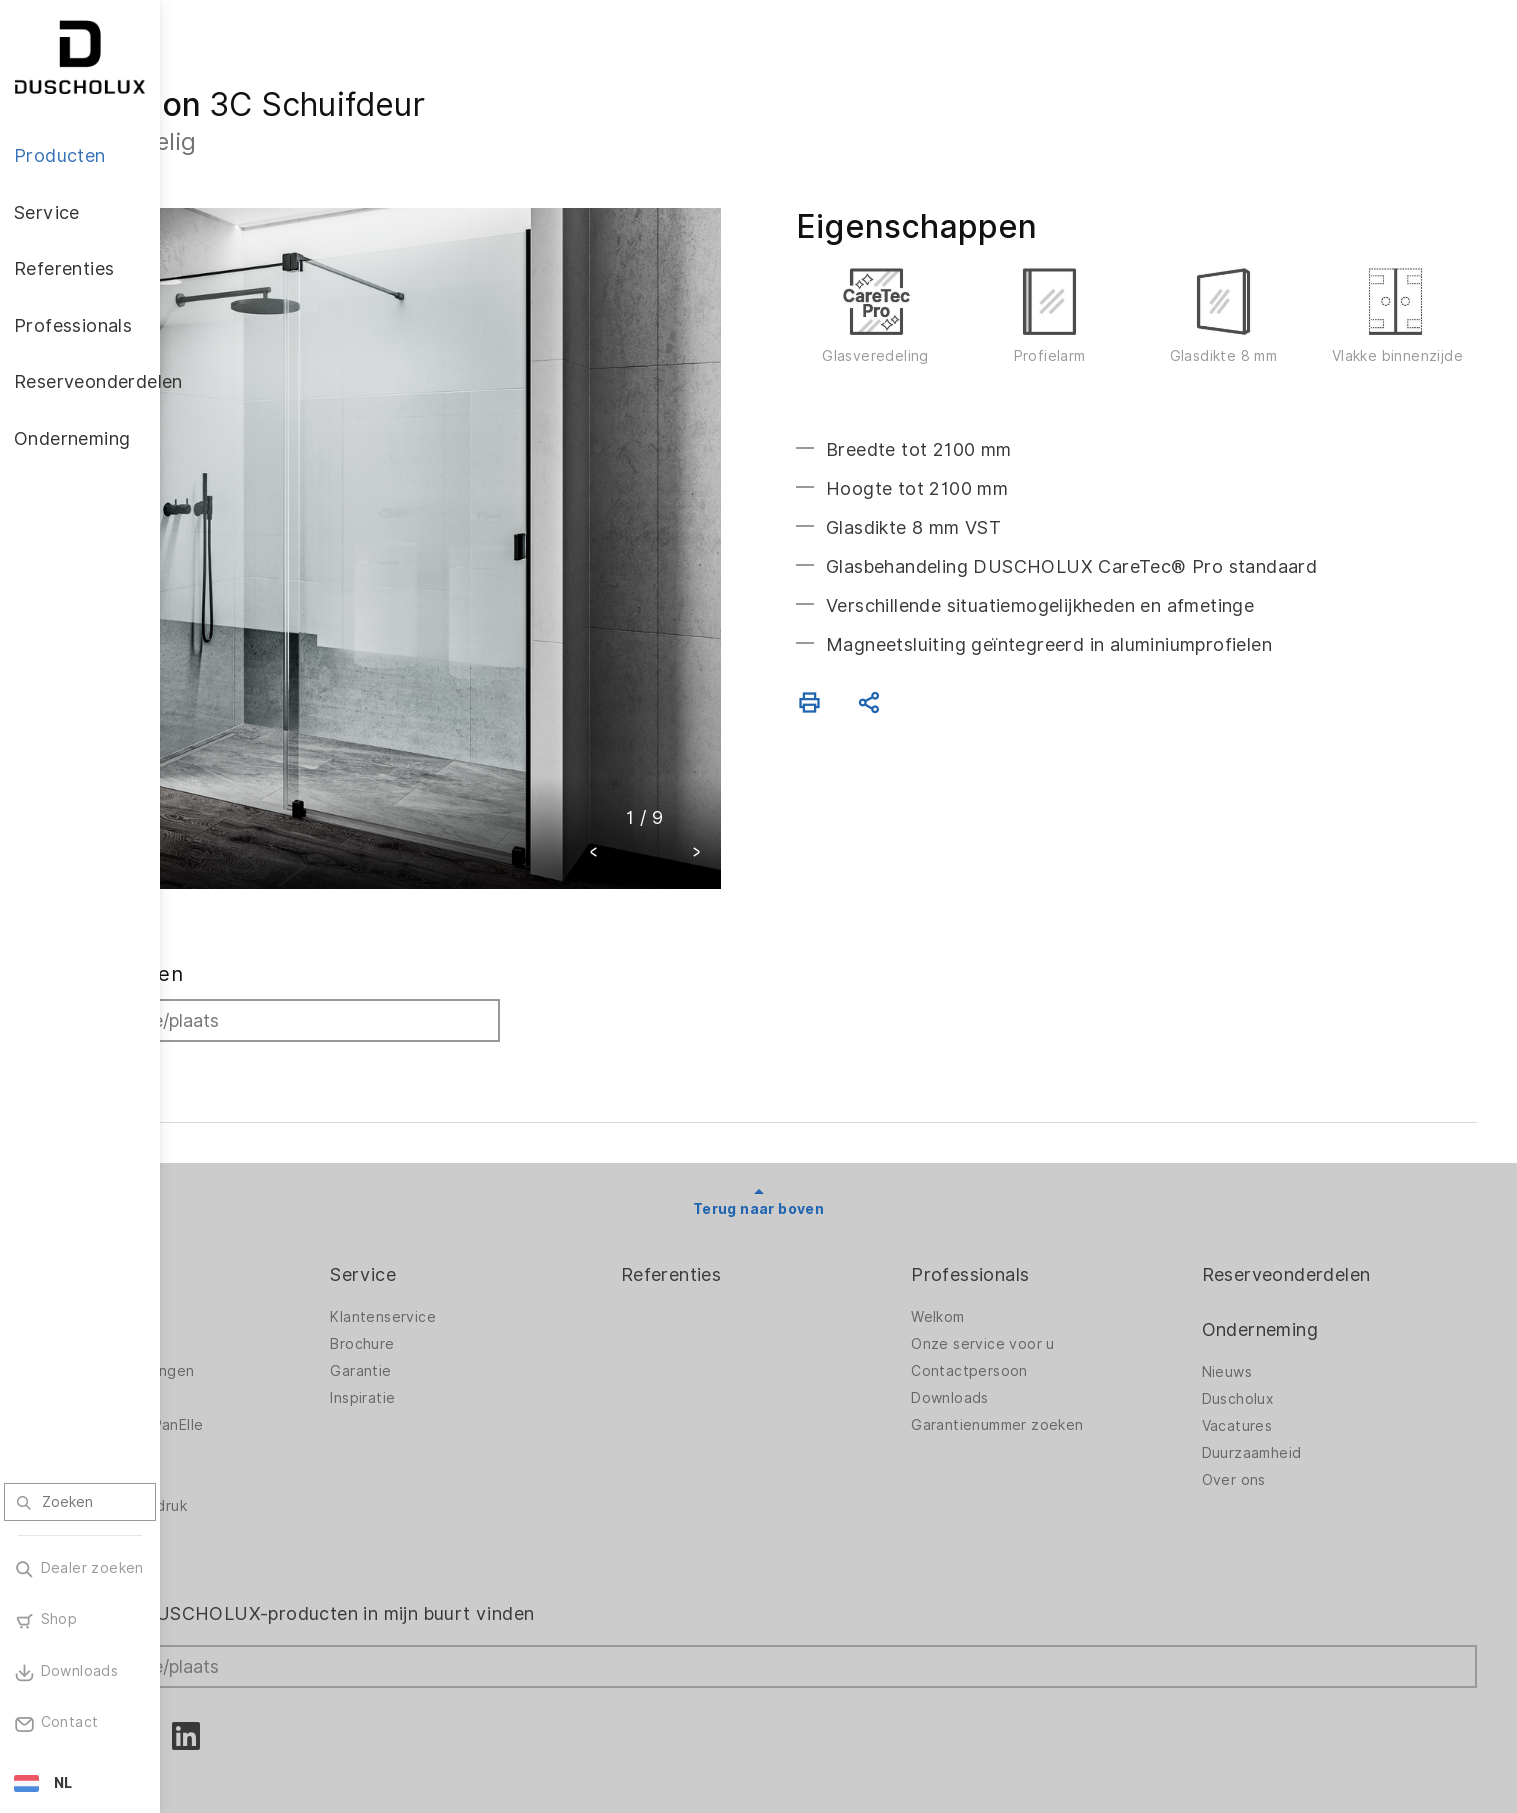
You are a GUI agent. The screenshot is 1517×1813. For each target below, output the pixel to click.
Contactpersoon (1033, 1291)
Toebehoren (244, 1372)
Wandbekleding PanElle (281, 1345)
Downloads (1014, 1318)
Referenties (767, 1194)
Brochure (490, 1264)
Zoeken (242, 987)
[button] (674, 774)
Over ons (1266, 1400)
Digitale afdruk (252, 1399)
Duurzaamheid (1284, 1373)
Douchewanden (255, 1237)
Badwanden (241, 1264)
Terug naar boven (838, 1129)
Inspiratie (490, 1318)
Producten (246, 1194)
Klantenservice (511, 1237)
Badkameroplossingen (277, 1291)
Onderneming (1292, 1249)
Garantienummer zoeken (1061, 1345)
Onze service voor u (1047, 1264)
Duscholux (1270, 1319)
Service (491, 1194)
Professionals (1034, 1194)
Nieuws (1259, 1292)
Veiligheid (234, 1453)
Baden (222, 1318)
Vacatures (1269, 1346)
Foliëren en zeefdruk (273, 1426)
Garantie (488, 1291)
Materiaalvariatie (259, 1480)
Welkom (1001, 1237)
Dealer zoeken (271, 894)
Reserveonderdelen (1318, 1194)
